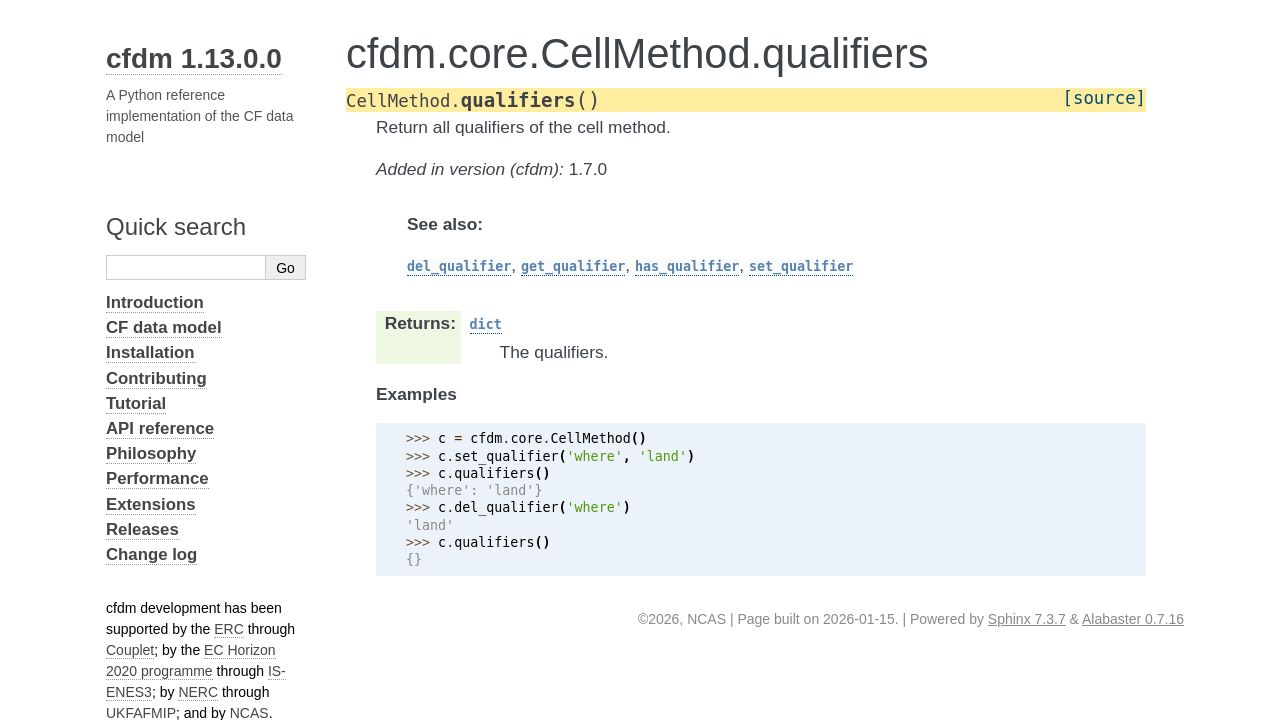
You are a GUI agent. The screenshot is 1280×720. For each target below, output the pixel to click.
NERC (198, 692)
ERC (229, 629)
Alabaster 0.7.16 (1133, 619)
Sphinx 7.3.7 (1027, 619)
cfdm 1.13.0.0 (194, 58)
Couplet (130, 650)
